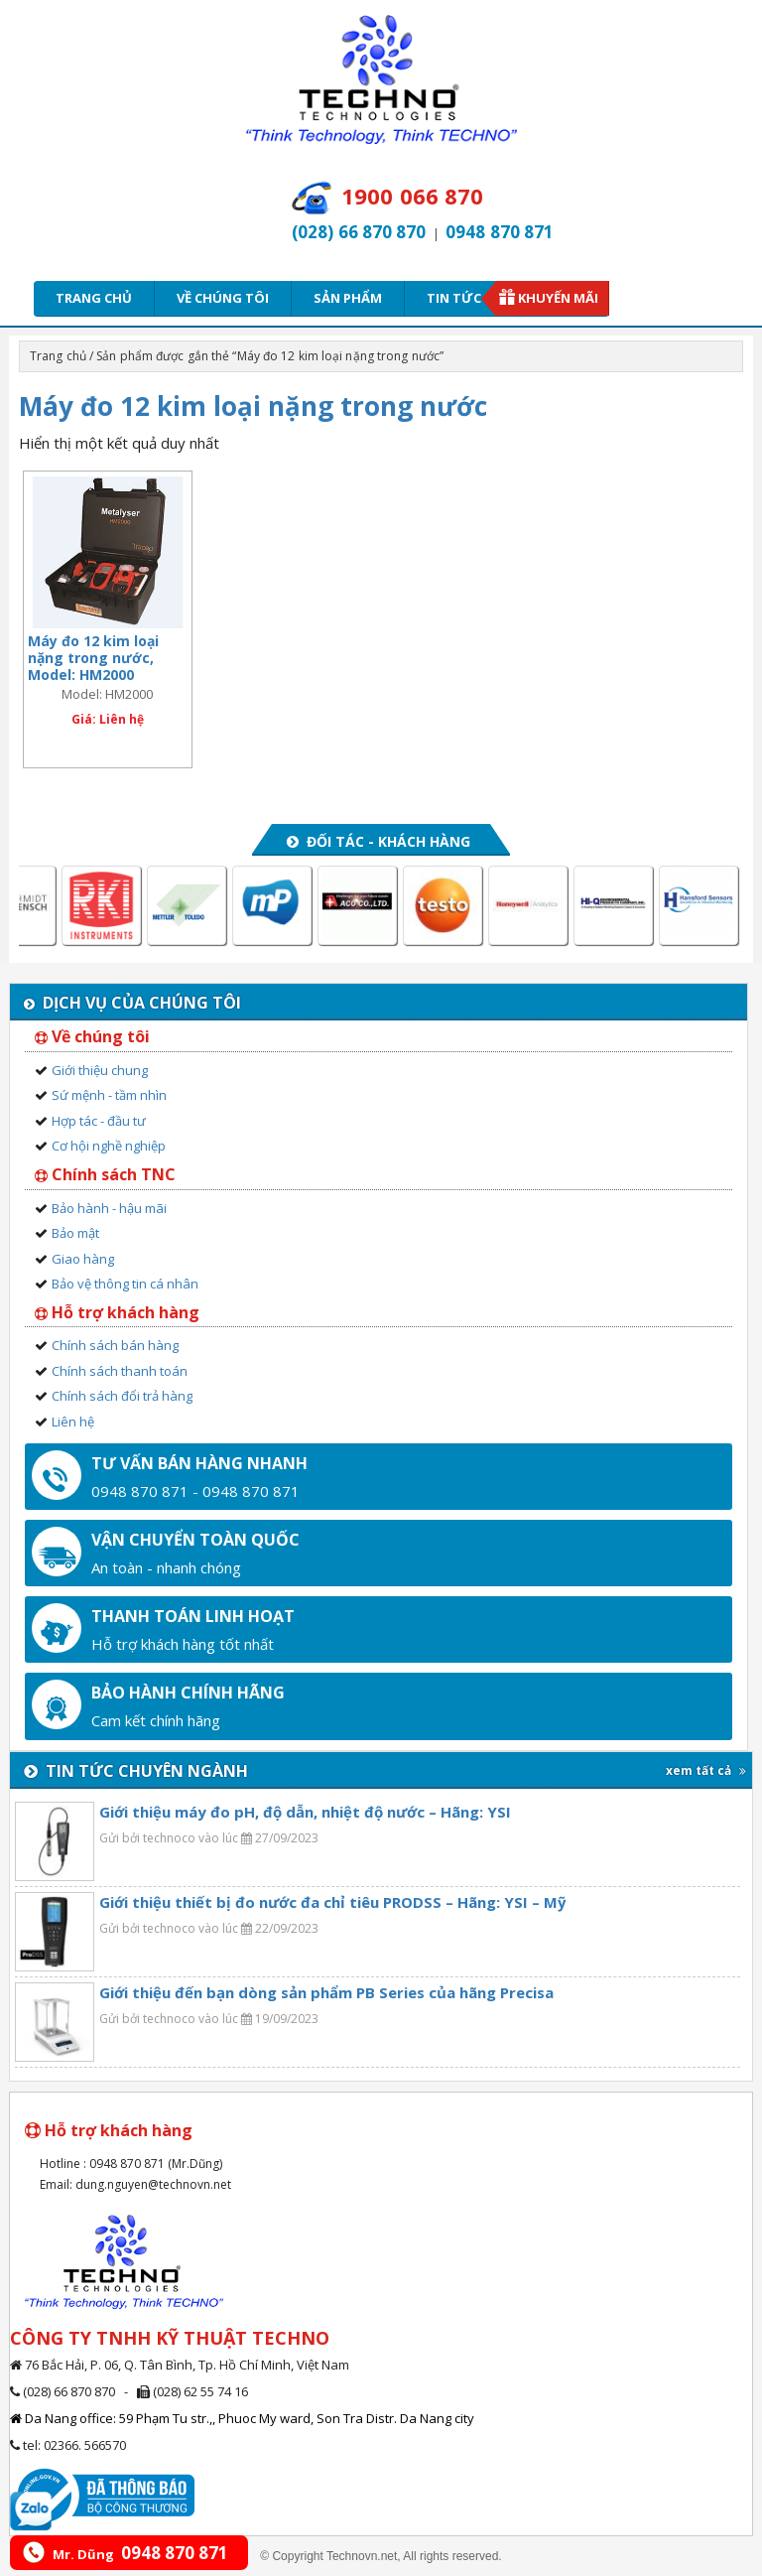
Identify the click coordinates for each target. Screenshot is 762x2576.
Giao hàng (83, 1259)
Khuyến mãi (558, 298)
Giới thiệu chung (100, 1070)
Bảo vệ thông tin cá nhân (125, 1283)
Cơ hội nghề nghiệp (109, 1145)
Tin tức (460, 298)
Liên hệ (73, 1421)
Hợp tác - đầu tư (99, 1121)
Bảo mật (75, 1233)
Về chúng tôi (223, 298)
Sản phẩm (348, 298)
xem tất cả (706, 1770)
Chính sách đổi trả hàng (122, 1396)
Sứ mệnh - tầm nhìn (109, 1095)
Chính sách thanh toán (120, 1371)
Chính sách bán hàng (115, 1345)
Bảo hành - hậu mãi (109, 1208)
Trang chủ (94, 298)
